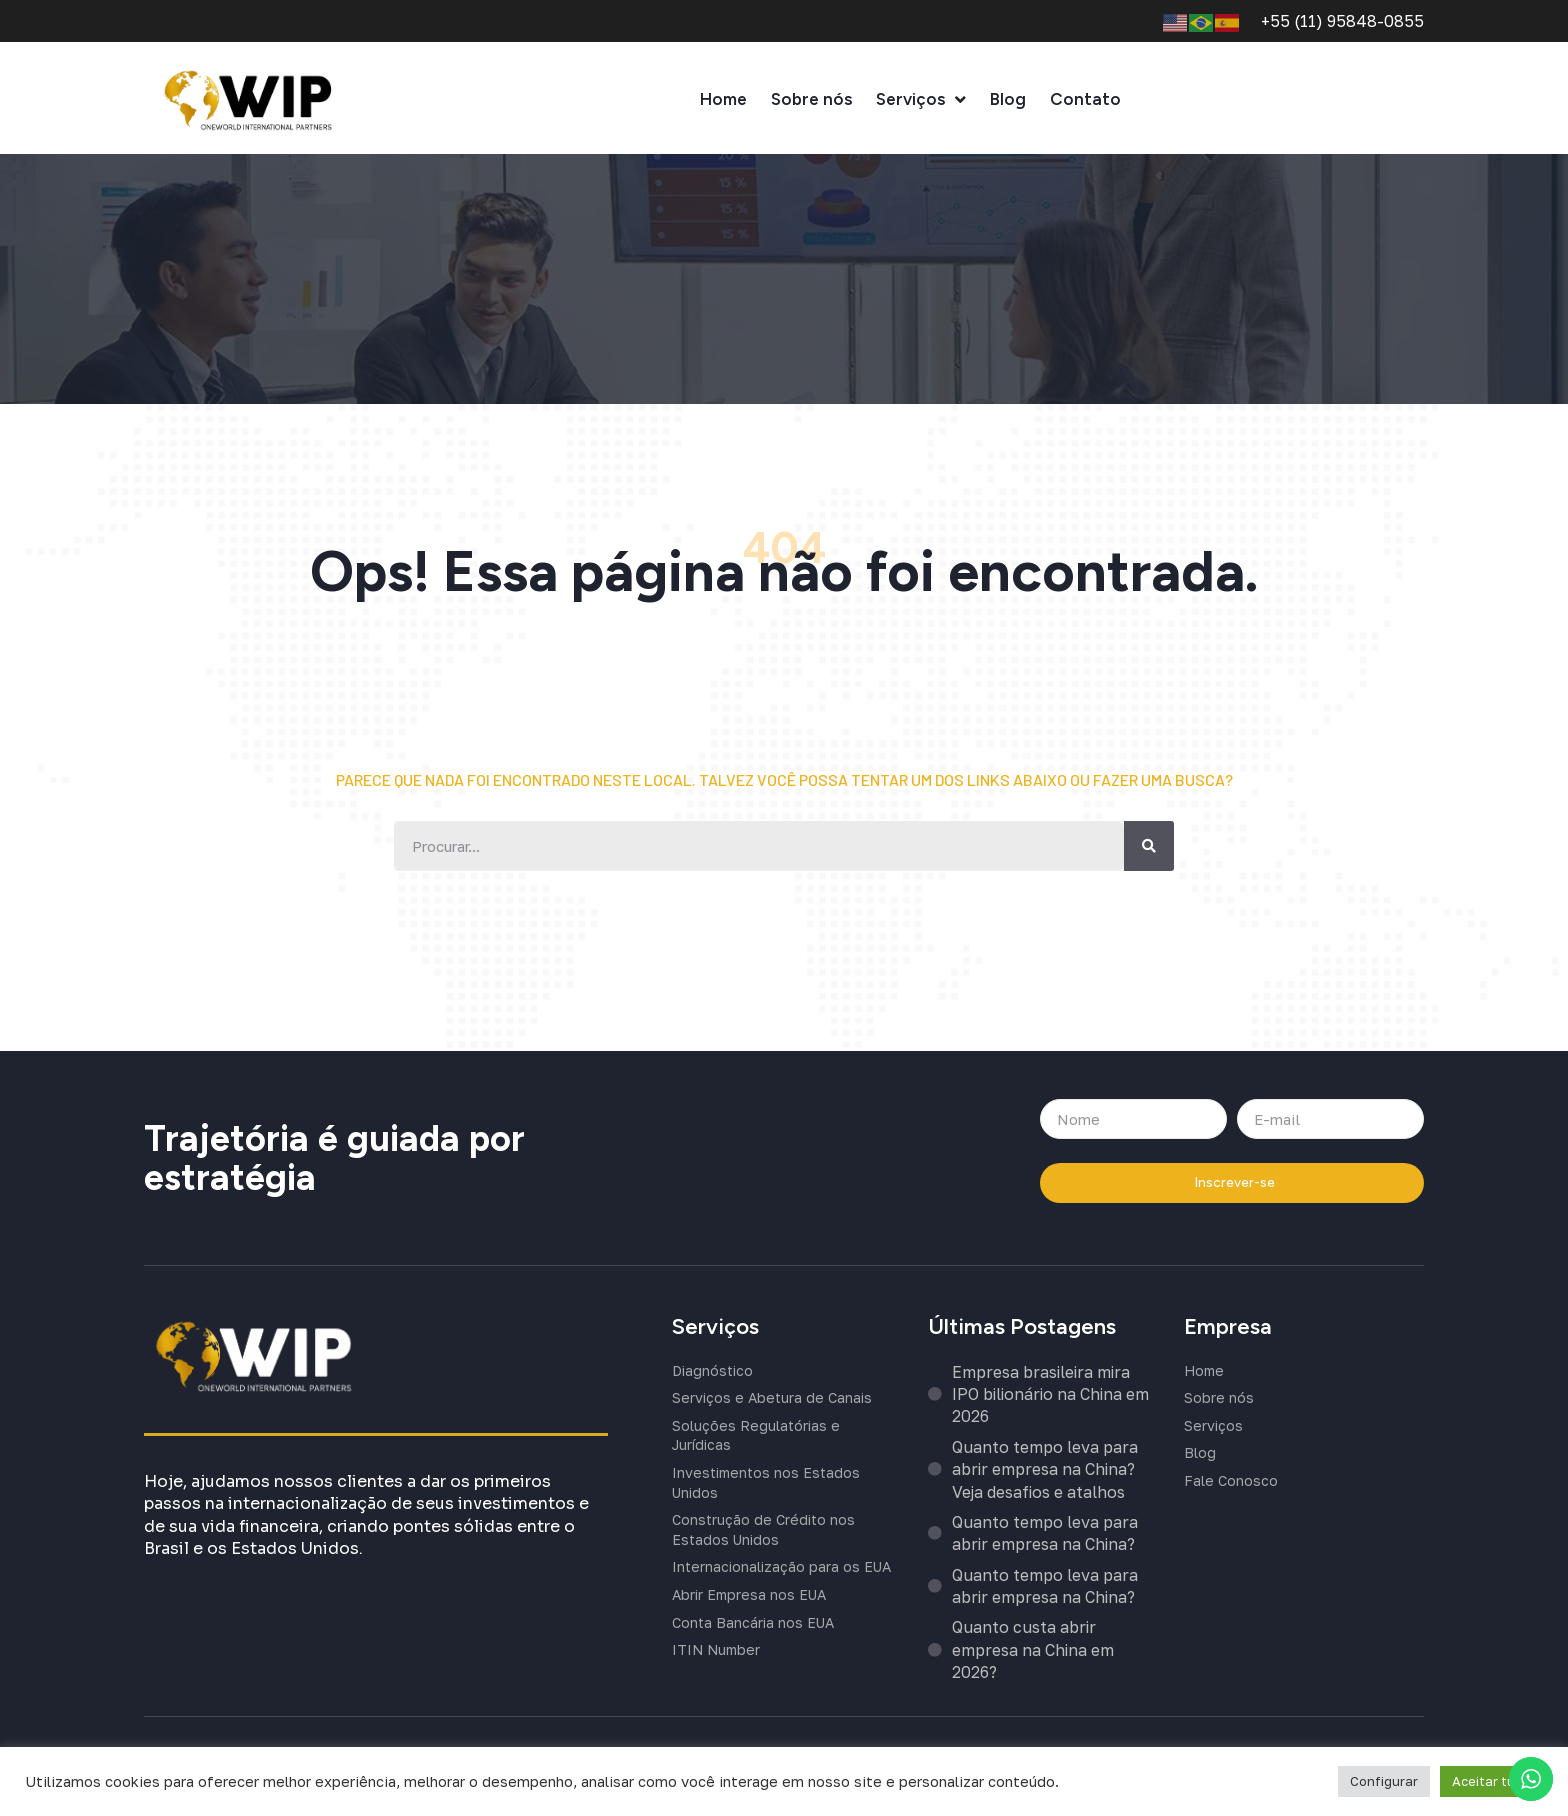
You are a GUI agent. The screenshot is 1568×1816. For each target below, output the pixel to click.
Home (723, 104)
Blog (1008, 104)
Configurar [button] (1384, 1781)
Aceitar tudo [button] (1491, 1781)
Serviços (921, 104)
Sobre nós (811, 104)
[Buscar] (1149, 849)
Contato (1085, 104)
